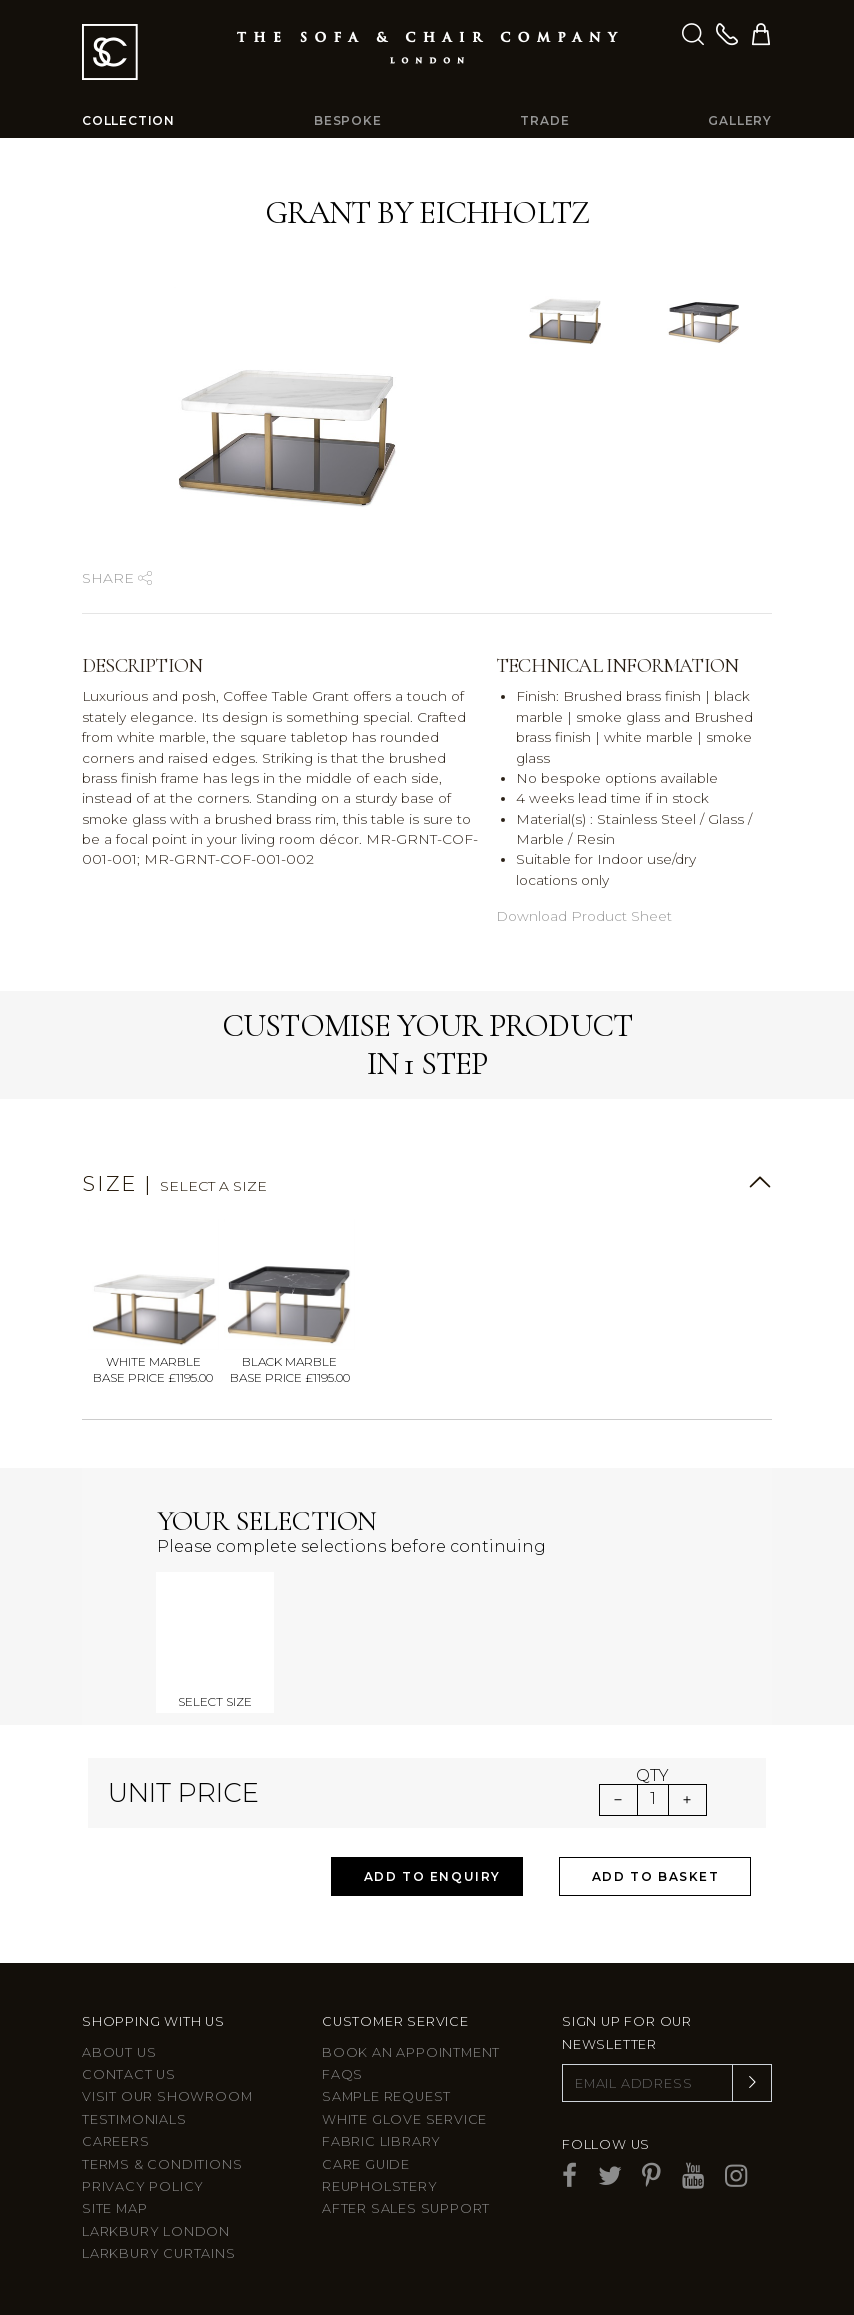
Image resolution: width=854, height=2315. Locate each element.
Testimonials (134, 2119)
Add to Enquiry (432, 1876)
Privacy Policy (143, 2186)
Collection (128, 120)
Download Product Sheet (584, 916)
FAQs (342, 2074)
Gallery (740, 120)
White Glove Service (404, 2119)
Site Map (114, 2208)
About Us (119, 2052)
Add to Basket (656, 1876)
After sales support (406, 2208)
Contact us (129, 2074)
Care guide (366, 2164)
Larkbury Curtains (159, 2253)
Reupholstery (380, 2186)
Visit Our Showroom (167, 2096)
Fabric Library (381, 2141)
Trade (544, 120)
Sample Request (386, 2096)
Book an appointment (411, 2052)
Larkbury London (156, 2231)
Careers (116, 2141)
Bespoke (348, 120)
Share (117, 578)
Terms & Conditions (162, 2164)
